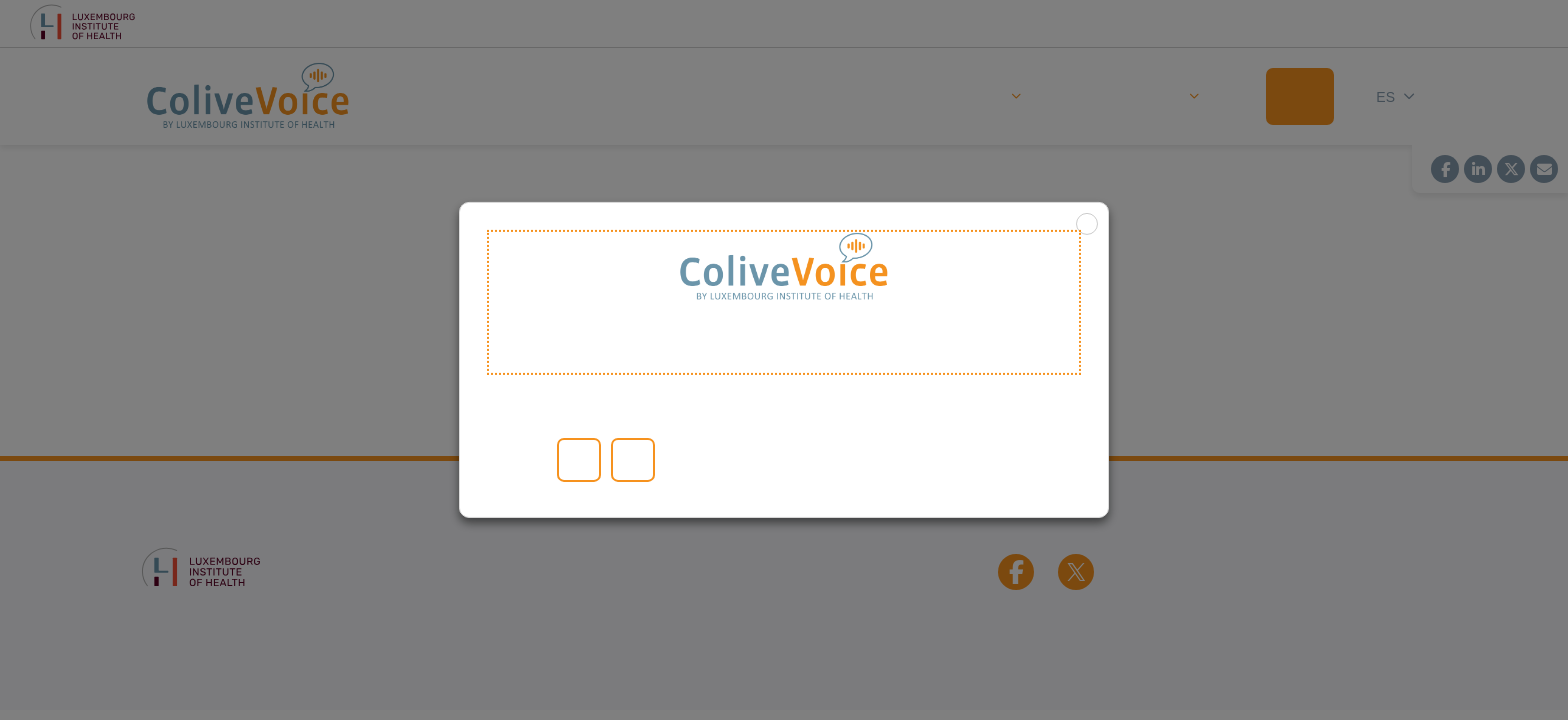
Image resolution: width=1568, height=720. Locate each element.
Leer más (513, 460)
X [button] (1087, 224)
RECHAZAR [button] (633, 460)
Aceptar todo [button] (579, 460)
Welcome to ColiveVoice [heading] (784, 302)
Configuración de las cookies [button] (539, 460)
